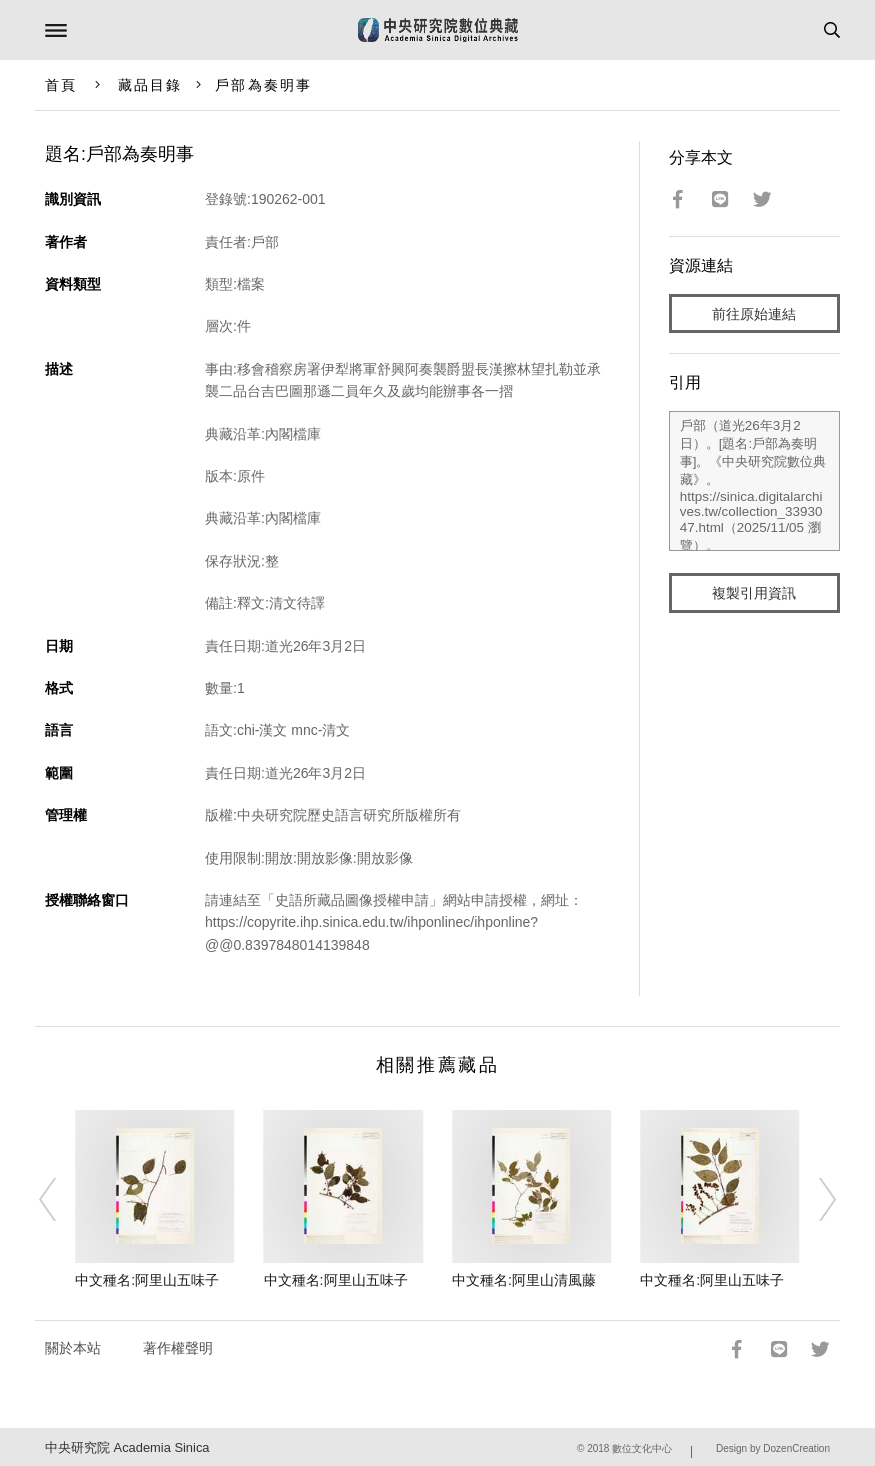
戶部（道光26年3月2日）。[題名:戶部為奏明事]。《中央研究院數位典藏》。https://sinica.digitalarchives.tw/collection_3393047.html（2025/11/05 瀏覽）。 (754, 481)
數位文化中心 (642, 1448)
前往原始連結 (754, 314)
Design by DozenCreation (773, 1448)
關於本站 (73, 1348)
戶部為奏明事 (263, 85)
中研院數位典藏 (438, 30)
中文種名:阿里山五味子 (147, 1280)
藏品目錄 (150, 85)
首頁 (61, 85)
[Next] (814, 1200)
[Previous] (61, 1200)
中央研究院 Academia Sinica (127, 1447)
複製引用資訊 (754, 593)
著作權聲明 (178, 1348)
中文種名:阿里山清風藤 (524, 1280)
